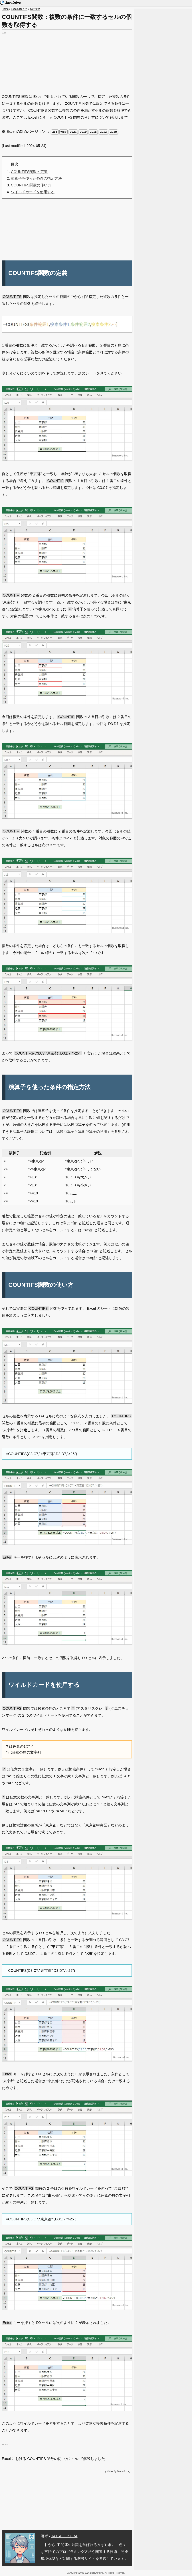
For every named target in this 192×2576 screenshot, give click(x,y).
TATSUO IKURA (64, 2536)
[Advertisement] (67, 60)
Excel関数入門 (19, 8)
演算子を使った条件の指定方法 (36, 178)
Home (5, 8)
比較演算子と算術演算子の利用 (81, 1131)
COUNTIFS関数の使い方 (31, 185)
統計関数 (35, 8)
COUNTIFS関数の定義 (29, 172)
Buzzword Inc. (97, 2573)
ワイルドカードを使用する (32, 192)
